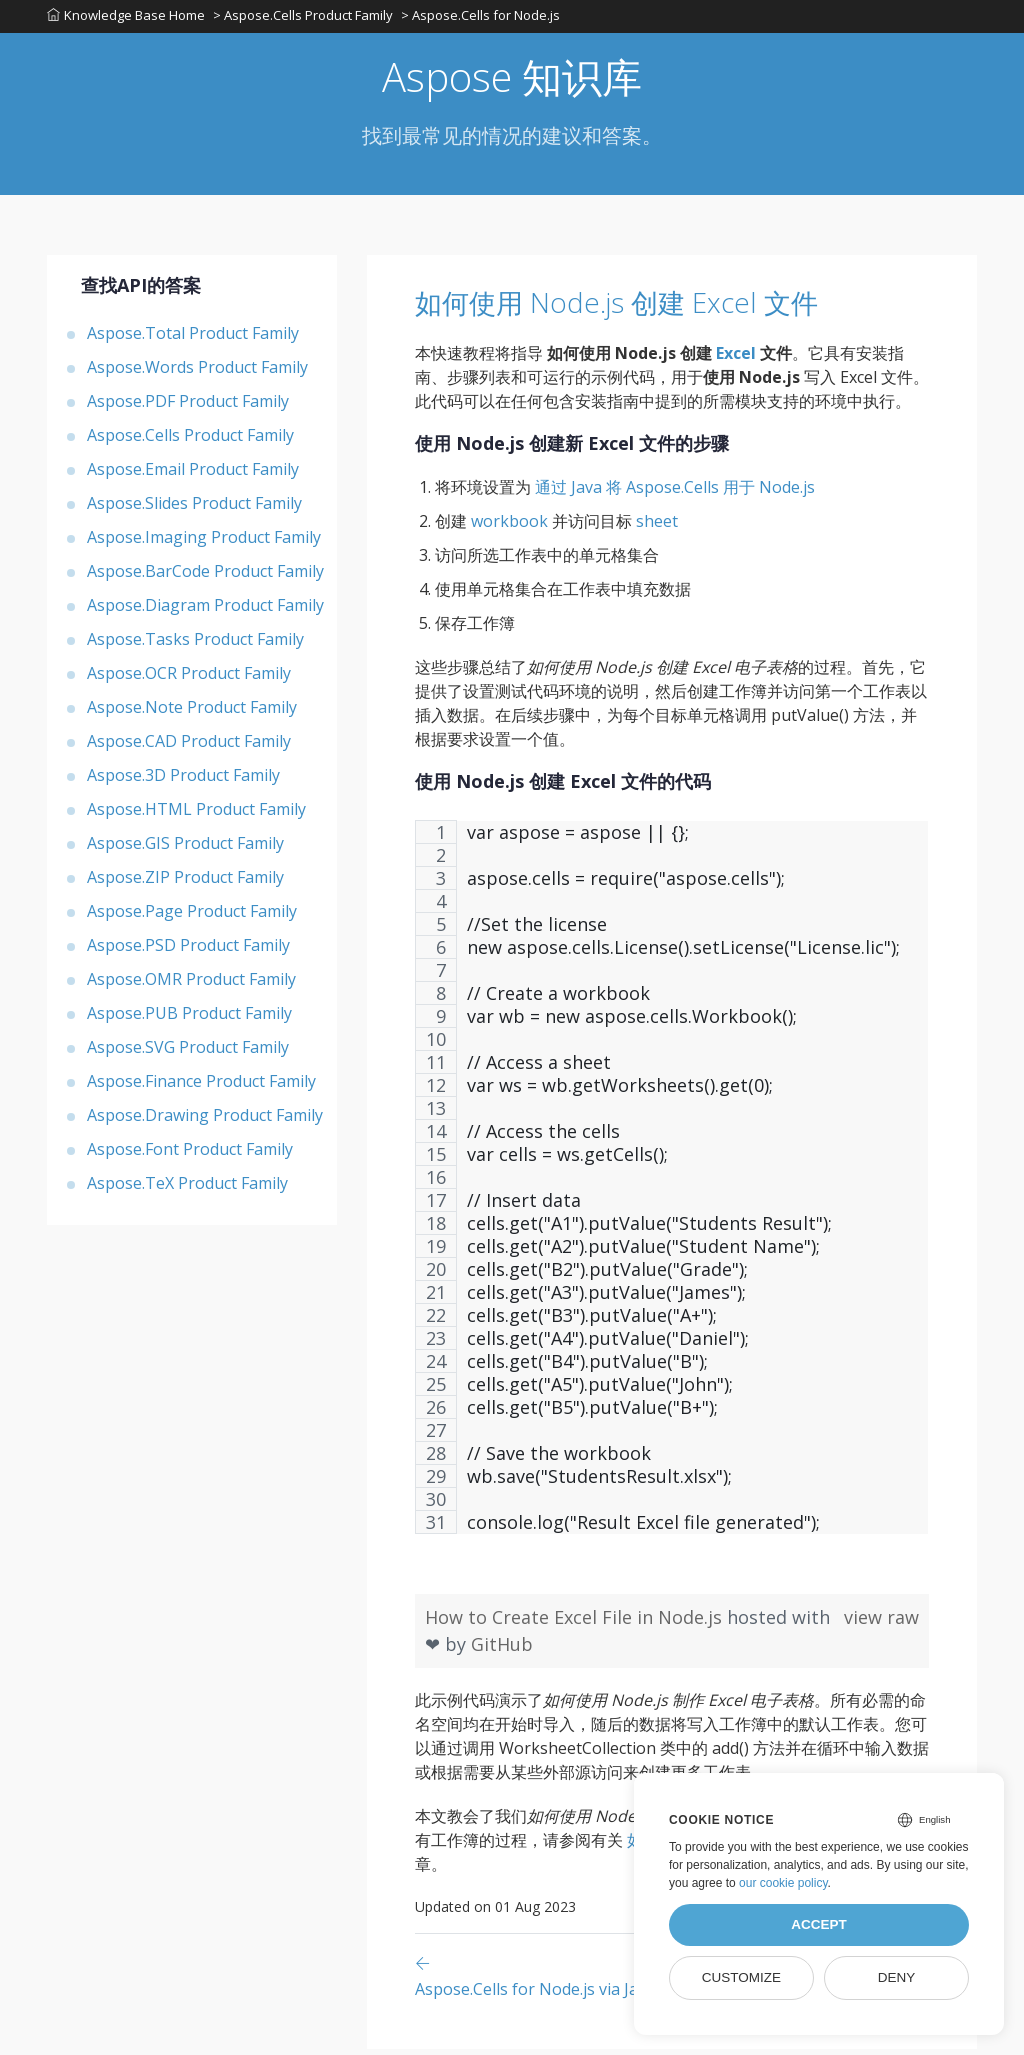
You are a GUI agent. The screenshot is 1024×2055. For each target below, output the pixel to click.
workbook (509, 527)
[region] (672, 1193)
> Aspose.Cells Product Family (305, 19)
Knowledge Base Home (126, 19)
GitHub (502, 1650)
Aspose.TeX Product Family (187, 1189)
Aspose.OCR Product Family (189, 679)
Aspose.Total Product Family (193, 339)
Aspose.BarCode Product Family (205, 577)
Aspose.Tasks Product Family (195, 645)
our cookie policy (783, 1883)
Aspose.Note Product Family (192, 713)
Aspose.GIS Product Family (185, 849)
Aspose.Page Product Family (192, 917)
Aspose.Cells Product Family (190, 441)
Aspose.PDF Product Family (188, 407)
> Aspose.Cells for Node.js (484, 19)
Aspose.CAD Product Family (189, 747)
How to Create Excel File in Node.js (576, 1623)
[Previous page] (536, 1981)
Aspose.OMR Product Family (191, 985)
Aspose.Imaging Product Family (204, 543)
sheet (657, 527)
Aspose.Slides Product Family (194, 509)
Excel (736, 359)
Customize (741, 1977)
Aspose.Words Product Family (197, 373)
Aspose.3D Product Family (183, 781)
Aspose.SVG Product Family (188, 1053)
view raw (881, 1623)
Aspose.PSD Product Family (188, 951)
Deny (897, 1977)
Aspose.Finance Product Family (201, 1087)
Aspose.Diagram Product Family (205, 611)
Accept (819, 1924)
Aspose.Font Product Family (190, 1155)
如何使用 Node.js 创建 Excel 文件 (666, 307)
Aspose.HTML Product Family (196, 815)
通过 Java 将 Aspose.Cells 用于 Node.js (675, 493)
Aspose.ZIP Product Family (185, 883)
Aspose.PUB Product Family (189, 1019)
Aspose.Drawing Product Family (205, 1121)
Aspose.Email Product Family (193, 475)
